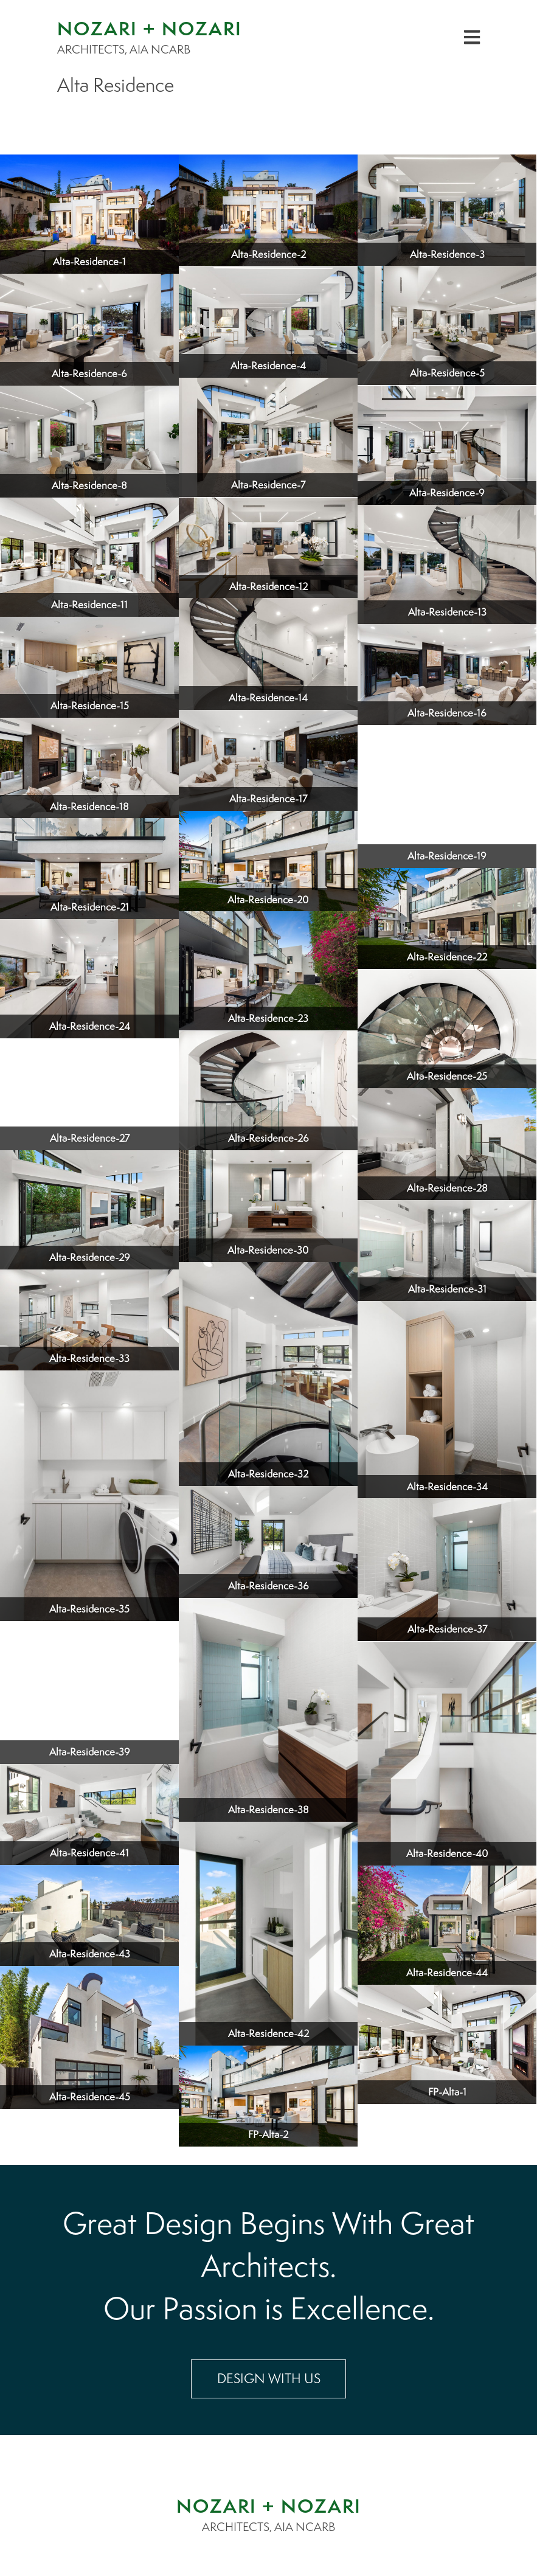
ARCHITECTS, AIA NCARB (268, 2527)
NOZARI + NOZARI (268, 2506)
